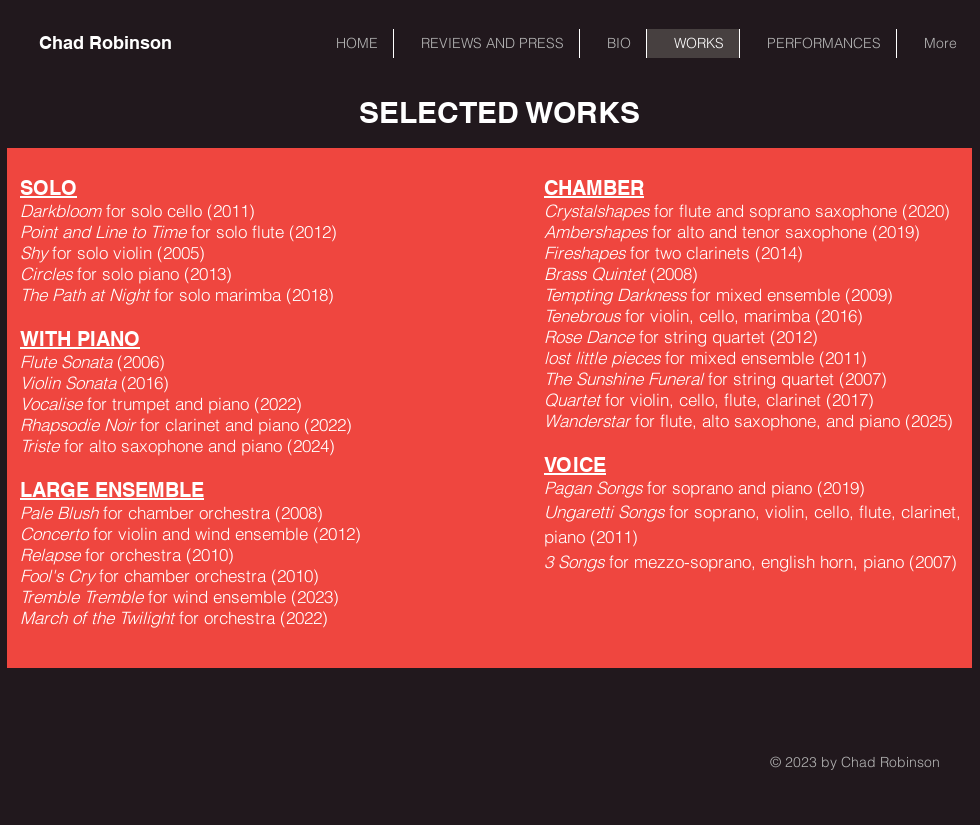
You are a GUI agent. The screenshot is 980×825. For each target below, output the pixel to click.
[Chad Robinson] (105, 43)
